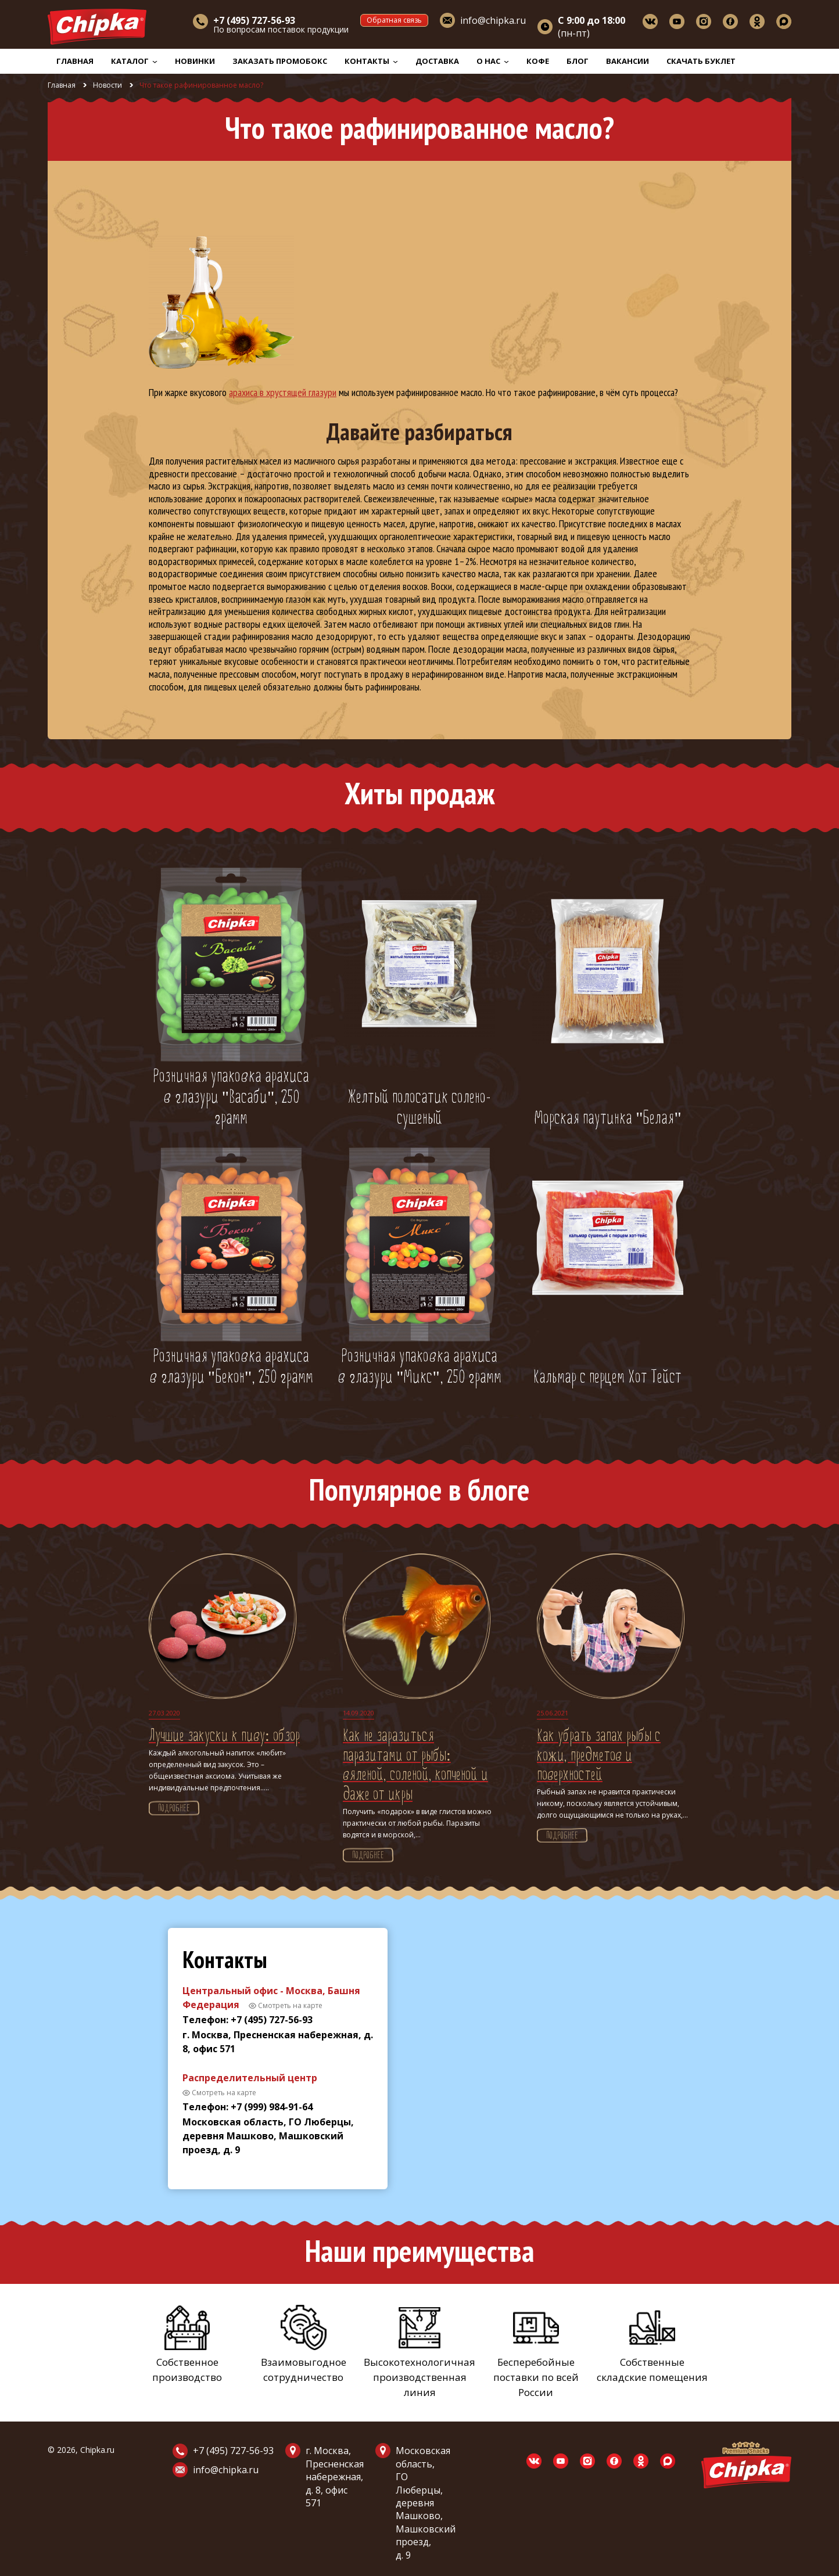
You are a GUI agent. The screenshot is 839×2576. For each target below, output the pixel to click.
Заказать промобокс (279, 61)
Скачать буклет (701, 61)
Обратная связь (394, 20)
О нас (492, 61)
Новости (107, 85)
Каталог (134, 61)
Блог (577, 61)
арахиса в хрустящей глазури (282, 392)
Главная (75, 61)
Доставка (437, 61)
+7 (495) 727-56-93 (233, 2450)
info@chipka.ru (493, 20)
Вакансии (627, 61)
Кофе (537, 61)
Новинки (195, 61)
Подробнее (174, 1809)
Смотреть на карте (290, 2005)
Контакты (371, 61)
